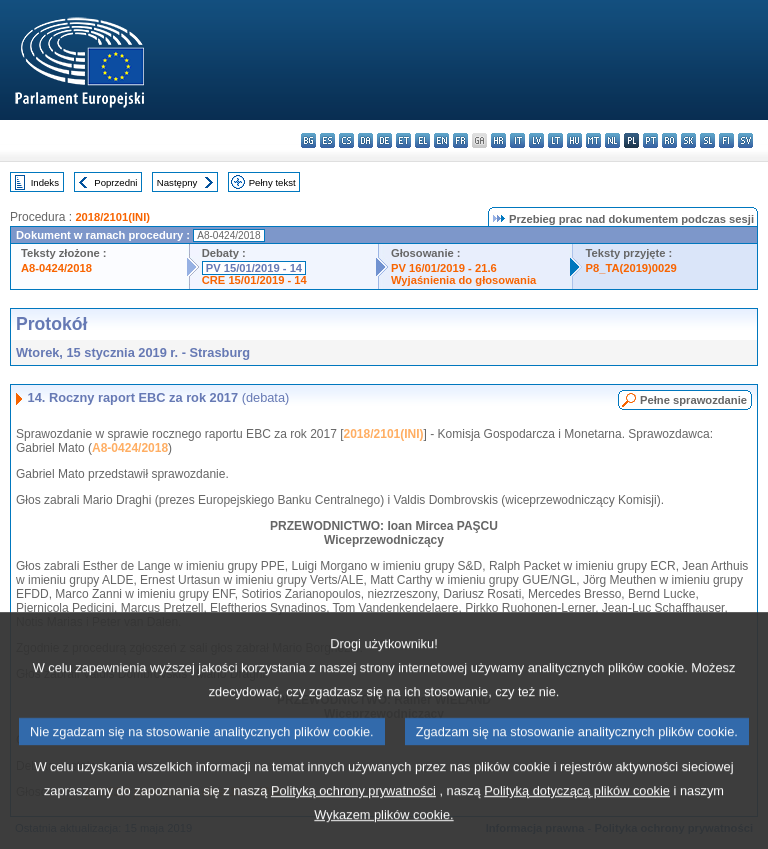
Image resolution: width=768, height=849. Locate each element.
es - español (327, 140)
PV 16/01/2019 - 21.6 (444, 268)
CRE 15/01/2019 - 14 (254, 280)
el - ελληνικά (422, 140)
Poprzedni (115, 182)
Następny (177, 182)
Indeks (45, 182)
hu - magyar (574, 140)
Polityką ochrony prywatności (353, 819)
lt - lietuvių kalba (555, 140)
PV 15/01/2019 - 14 (254, 268)
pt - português (650, 140)
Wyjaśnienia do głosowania (463, 280)
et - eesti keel (403, 140)
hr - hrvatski (498, 140)
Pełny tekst (272, 182)
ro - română (669, 140)
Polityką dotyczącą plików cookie (577, 819)
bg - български (308, 140)
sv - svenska (745, 140)
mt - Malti (593, 140)
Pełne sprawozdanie (693, 400)
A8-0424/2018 (56, 268)
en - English (441, 140)
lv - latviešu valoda (536, 140)
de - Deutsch (384, 140)
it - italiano (517, 140)
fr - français (460, 140)
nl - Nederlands (612, 140)
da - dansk (365, 140)
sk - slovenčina (688, 140)
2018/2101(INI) (112, 217)
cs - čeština (346, 140)
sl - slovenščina (707, 140)
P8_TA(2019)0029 (630, 268)
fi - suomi (726, 140)
